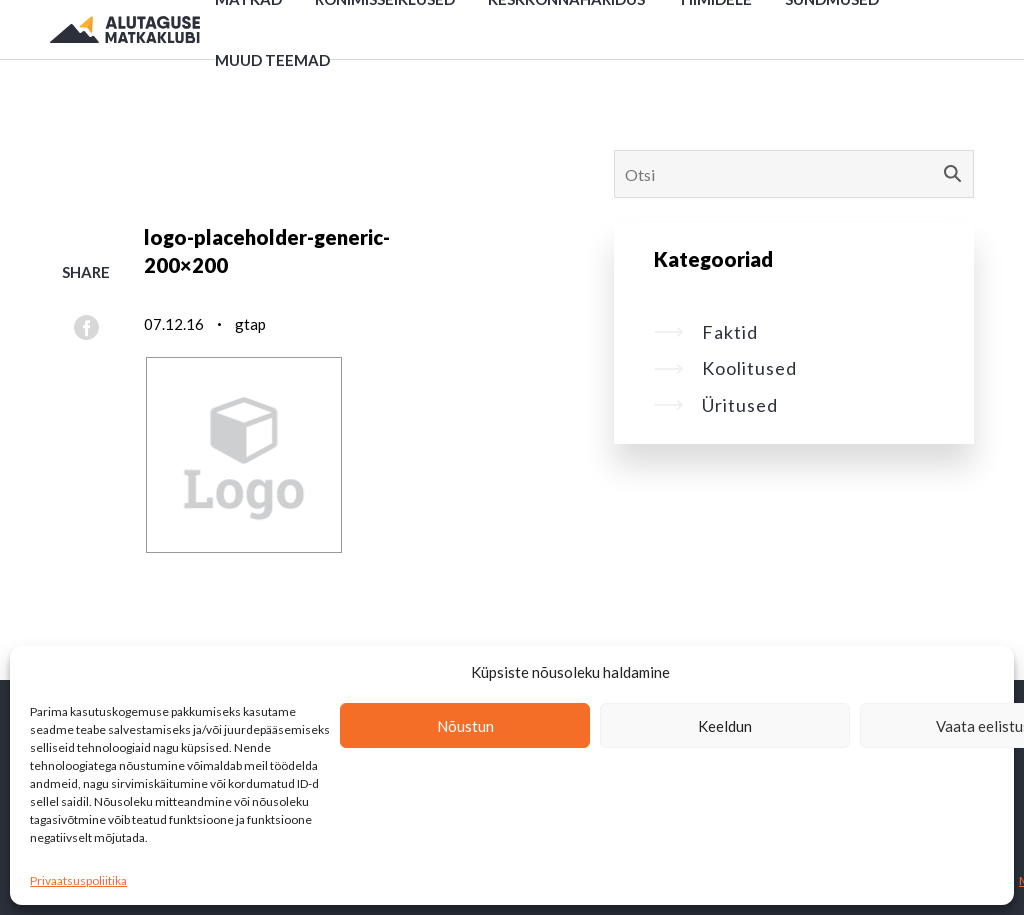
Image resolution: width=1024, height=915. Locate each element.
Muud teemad (272, 60)
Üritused (716, 405)
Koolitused (725, 368)
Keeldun (725, 726)
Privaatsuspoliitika (78, 880)
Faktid (706, 332)
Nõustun (465, 726)
